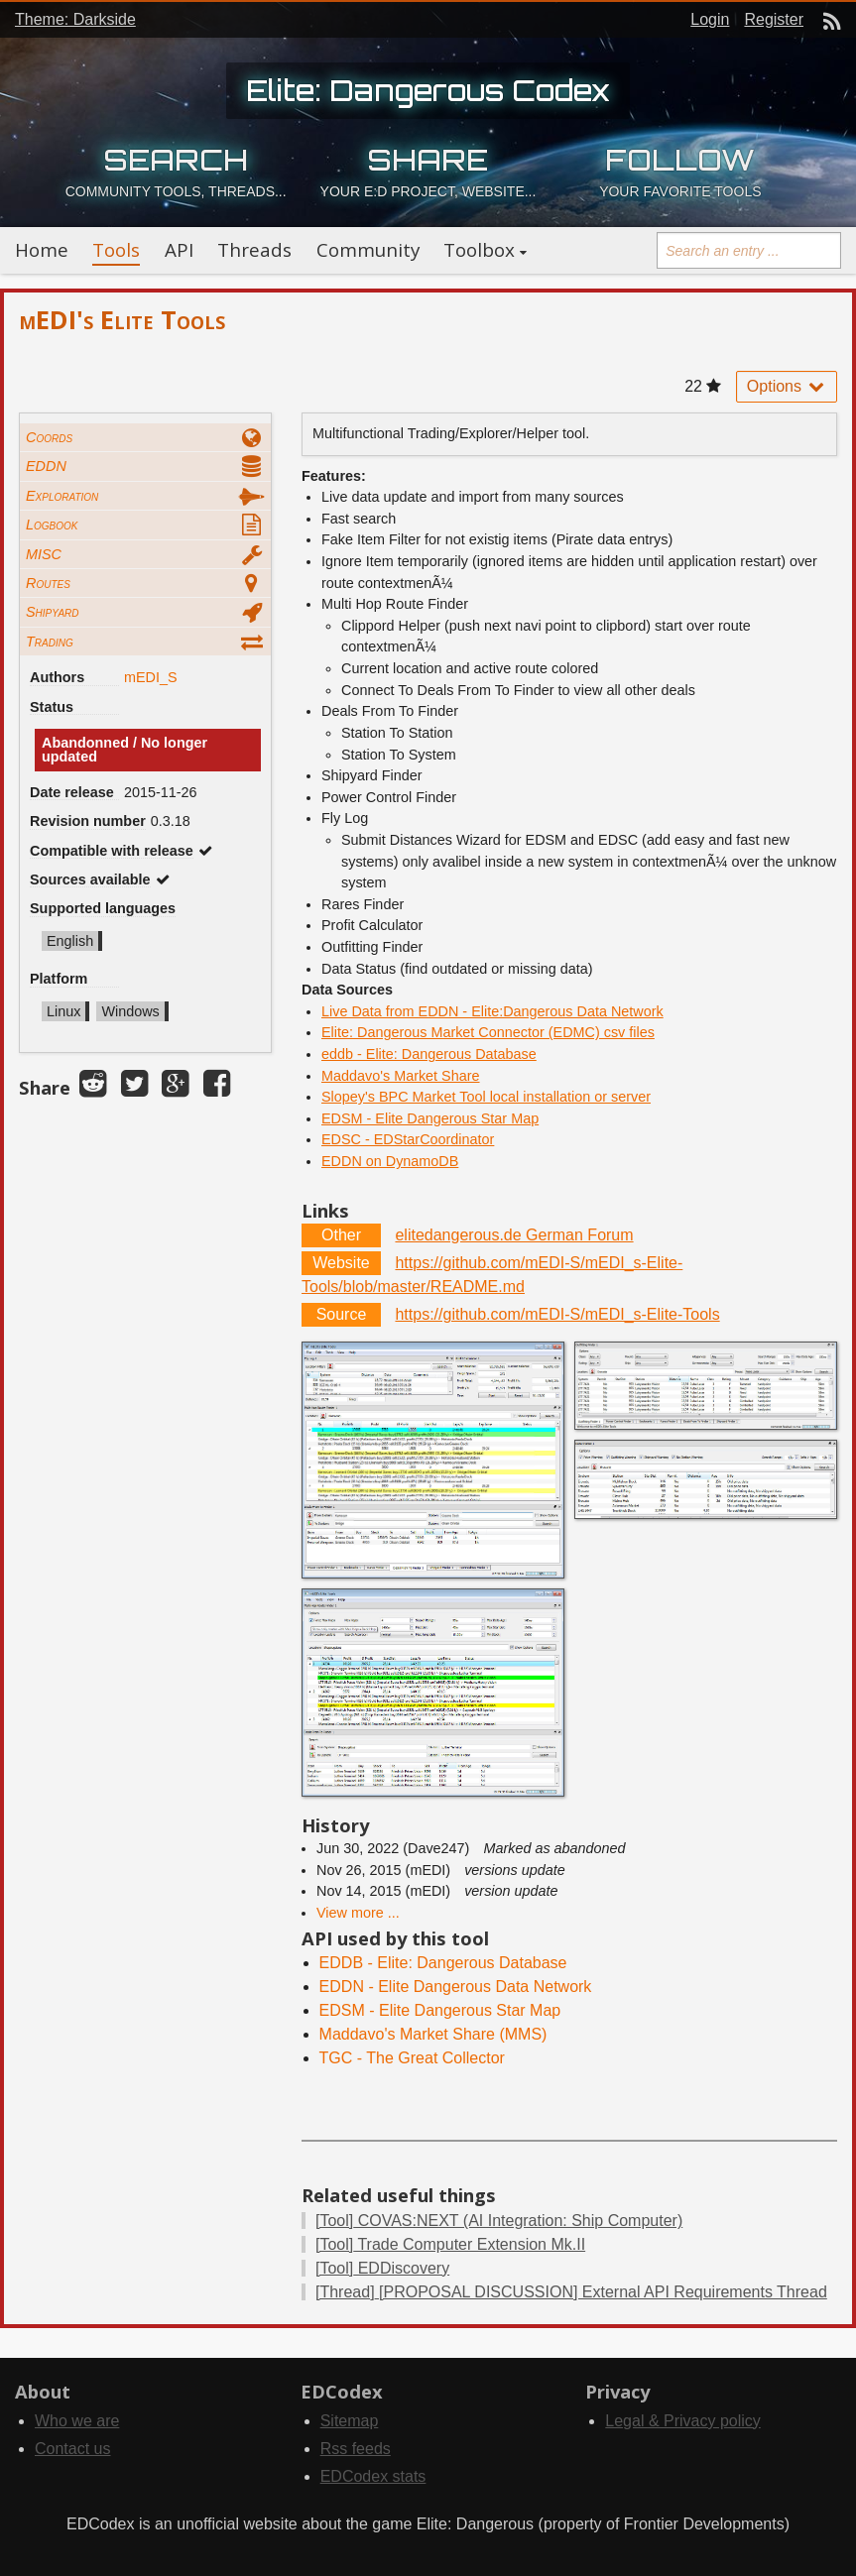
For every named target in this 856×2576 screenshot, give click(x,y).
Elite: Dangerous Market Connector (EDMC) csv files (488, 1032)
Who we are (77, 2420)
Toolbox (479, 250)
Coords (49, 437)
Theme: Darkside (75, 19)
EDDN (46, 466)
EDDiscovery (382, 2268)
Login (709, 19)
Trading (49, 641)
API (179, 250)
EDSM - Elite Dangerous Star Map (430, 1118)
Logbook (51, 524)
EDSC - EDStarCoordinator (407, 1139)
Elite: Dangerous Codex (428, 90)
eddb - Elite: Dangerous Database (429, 1054)
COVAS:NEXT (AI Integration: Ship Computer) (498, 2220)
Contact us (72, 2448)
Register (773, 19)
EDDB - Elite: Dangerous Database (443, 1962)
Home (41, 250)
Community (368, 250)
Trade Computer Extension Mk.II (450, 2244)
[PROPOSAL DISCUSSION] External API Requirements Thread (571, 2291)
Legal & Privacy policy (683, 2420)
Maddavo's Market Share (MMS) (433, 2034)
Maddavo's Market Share (400, 1076)
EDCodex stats (373, 2476)
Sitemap (349, 2420)
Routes (48, 583)
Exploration (62, 496)
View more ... (358, 1913)
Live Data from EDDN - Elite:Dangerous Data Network (492, 1011)
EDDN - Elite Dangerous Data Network (455, 1986)
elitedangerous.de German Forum (514, 1235)
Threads (254, 250)
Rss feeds (355, 2448)
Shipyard (52, 612)
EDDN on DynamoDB (389, 1161)
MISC (43, 554)
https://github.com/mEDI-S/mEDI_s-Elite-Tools (557, 1314)
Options (786, 386)
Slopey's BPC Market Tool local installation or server (486, 1097)
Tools (116, 250)
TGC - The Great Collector (412, 2057)
